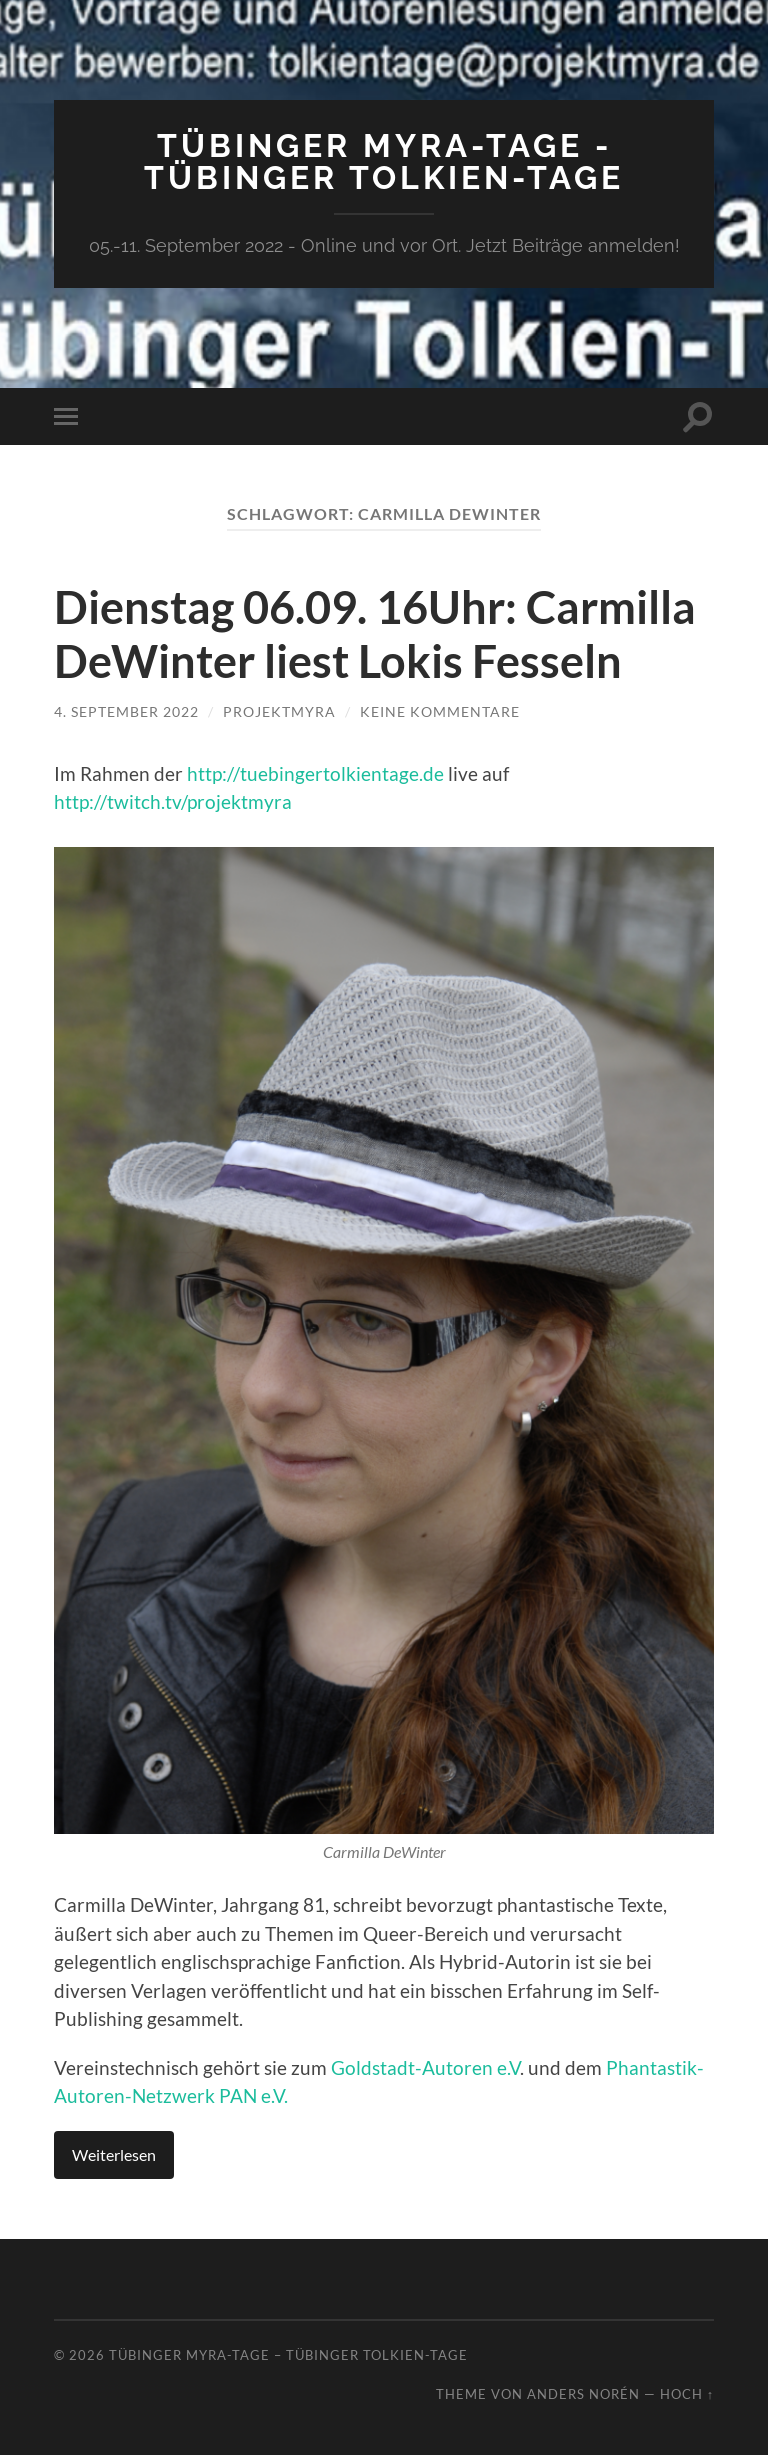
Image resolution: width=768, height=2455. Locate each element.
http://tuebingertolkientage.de (315, 773)
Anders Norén (583, 2394)
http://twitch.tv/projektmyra (173, 801)
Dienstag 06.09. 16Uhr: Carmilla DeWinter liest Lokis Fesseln (375, 634)
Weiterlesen (114, 2154)
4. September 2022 (126, 711)
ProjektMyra (279, 711)
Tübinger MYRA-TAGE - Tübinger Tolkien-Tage (384, 161)
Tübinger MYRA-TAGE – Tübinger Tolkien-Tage (288, 2355)
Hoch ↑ (687, 2394)
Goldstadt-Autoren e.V (425, 2067)
